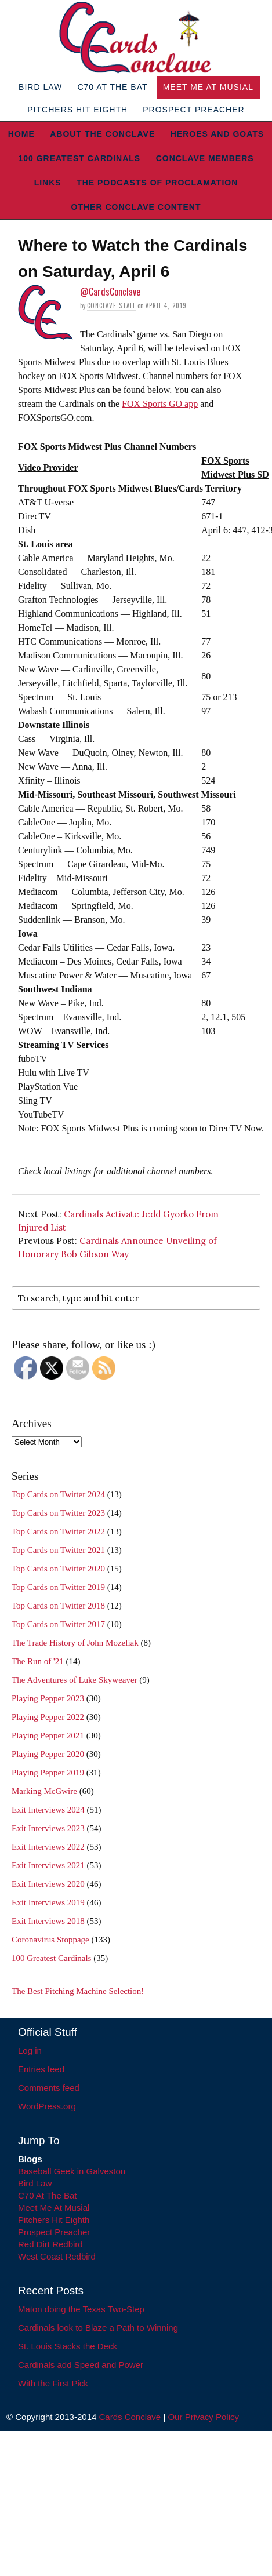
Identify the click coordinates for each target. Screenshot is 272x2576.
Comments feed (48, 2088)
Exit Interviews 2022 (48, 1846)
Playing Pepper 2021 (48, 1735)
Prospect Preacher (193, 109)
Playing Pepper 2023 (48, 1698)
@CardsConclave (110, 292)
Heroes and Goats (217, 134)
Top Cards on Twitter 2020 (58, 1568)
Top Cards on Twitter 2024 (58, 1494)
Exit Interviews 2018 (48, 1921)
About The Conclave (102, 134)
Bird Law (40, 87)
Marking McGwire (44, 1791)
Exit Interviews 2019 (48, 1902)
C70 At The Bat (112, 87)
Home (21, 134)
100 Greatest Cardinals (79, 158)
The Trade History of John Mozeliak (75, 1642)
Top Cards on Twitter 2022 (58, 1531)
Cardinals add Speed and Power (80, 2365)
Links (47, 182)
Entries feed (41, 2069)
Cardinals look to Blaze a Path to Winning (98, 2328)
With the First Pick (53, 2383)
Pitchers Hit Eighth (77, 109)
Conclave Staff (111, 305)
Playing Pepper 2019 (48, 1772)
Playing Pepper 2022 (48, 1717)
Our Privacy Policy (203, 2417)
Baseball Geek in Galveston (71, 2171)
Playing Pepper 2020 (48, 1754)
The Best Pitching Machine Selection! (78, 1991)
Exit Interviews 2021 (48, 1865)
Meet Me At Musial (208, 87)
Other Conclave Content (136, 207)
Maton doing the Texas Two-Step (81, 2309)
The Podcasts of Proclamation (157, 182)
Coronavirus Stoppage (50, 1939)
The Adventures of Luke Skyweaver (74, 1679)
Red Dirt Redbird (50, 2244)
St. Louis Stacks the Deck (67, 2346)
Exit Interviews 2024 (48, 1809)
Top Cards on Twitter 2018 (58, 1605)
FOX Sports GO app (160, 404)
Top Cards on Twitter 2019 (58, 1587)
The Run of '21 (38, 1661)
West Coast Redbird (57, 2256)
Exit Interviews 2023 (48, 1828)
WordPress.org (47, 2106)
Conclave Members (205, 158)
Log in (30, 2050)
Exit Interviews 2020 (48, 1884)
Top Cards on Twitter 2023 (58, 1513)
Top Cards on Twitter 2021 (58, 1550)
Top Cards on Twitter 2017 (58, 1624)
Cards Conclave (130, 2417)
